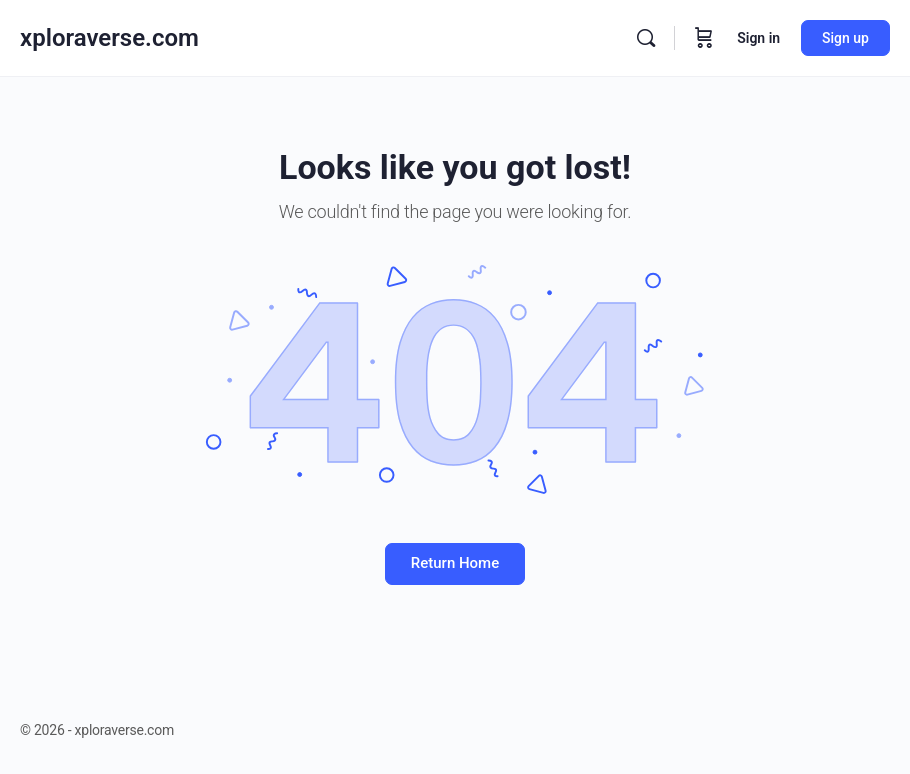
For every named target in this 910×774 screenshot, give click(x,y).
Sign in (758, 38)
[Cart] (704, 38)
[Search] (646, 38)
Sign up (845, 38)
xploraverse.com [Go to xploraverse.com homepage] (109, 38)
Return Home (455, 563)
